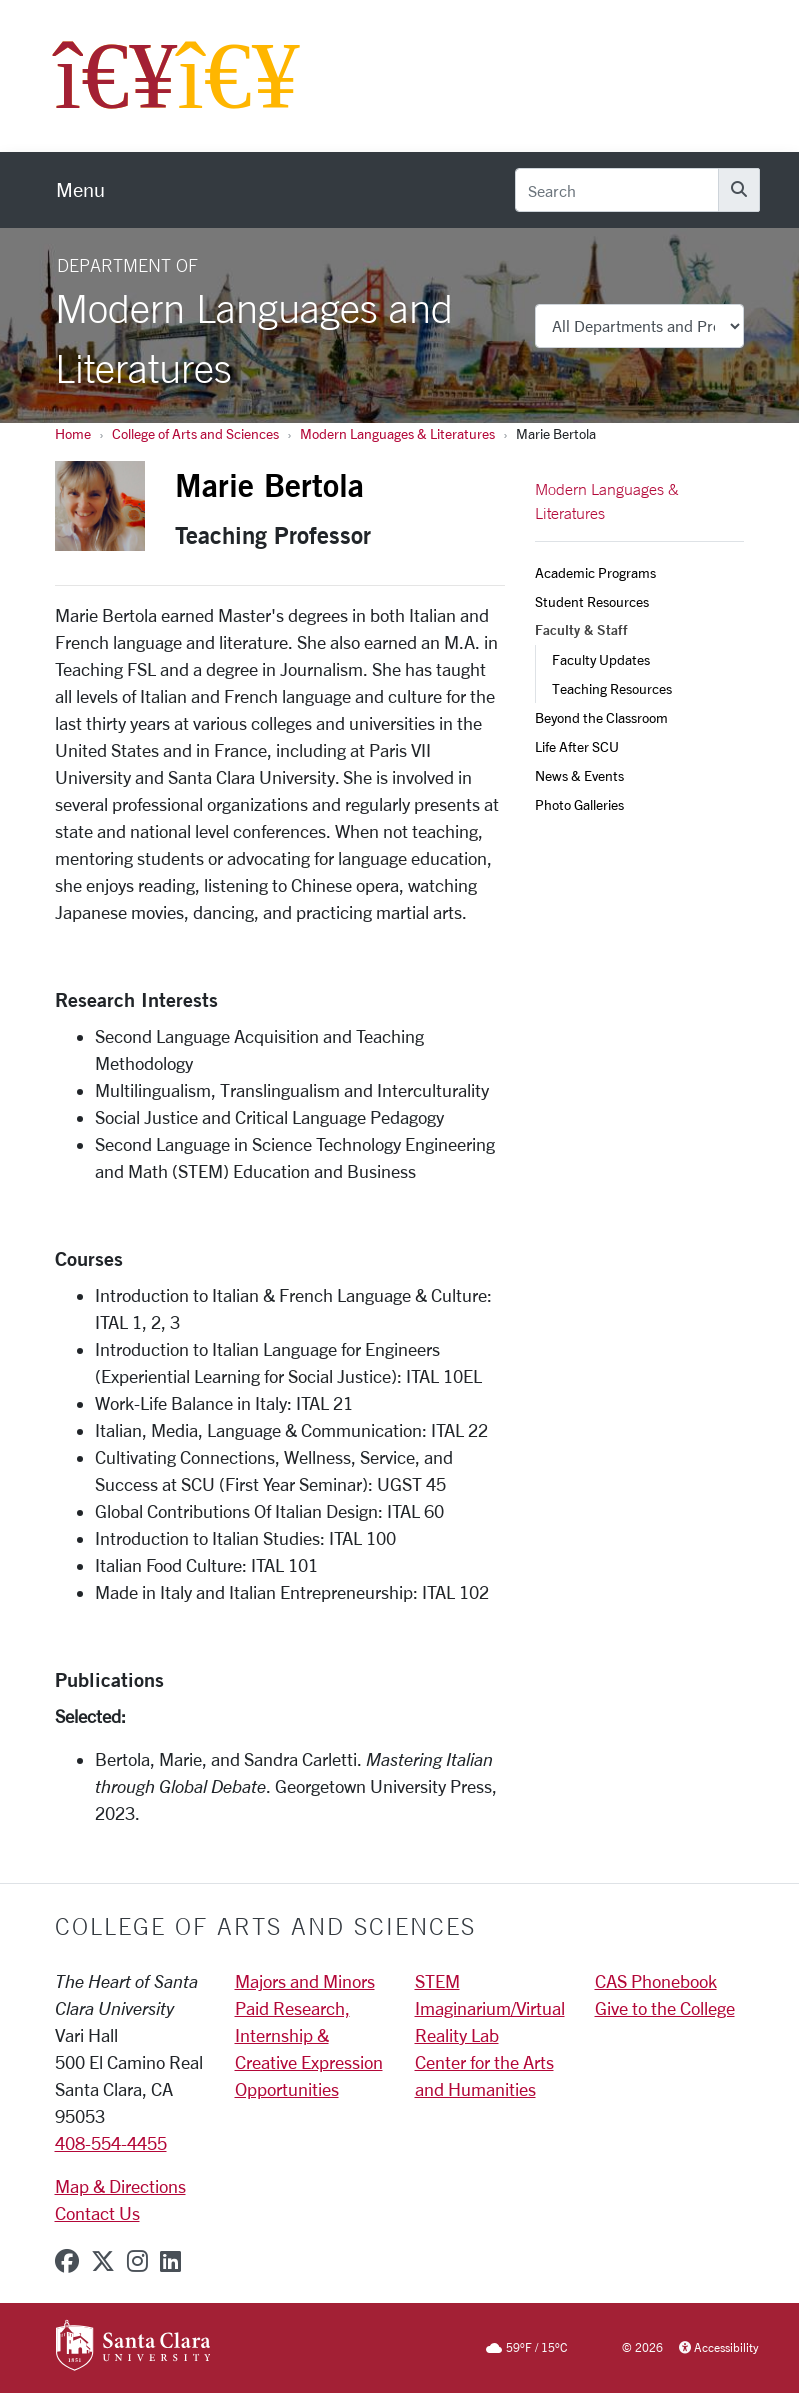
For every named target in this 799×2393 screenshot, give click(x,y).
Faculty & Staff (581, 630)
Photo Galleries (579, 804)
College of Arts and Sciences (195, 433)
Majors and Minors (305, 1981)
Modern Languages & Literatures (397, 433)
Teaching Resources (612, 688)
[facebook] (67, 2261)
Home (73, 433)
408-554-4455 (111, 2143)
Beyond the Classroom (601, 717)
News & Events (579, 775)
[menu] (80, 190)
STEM (437, 1981)
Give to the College (665, 2008)
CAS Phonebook (656, 1981)
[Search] (617, 190)
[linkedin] (170, 2261)
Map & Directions (120, 2186)
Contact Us (97, 2213)
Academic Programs (595, 572)
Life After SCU (577, 746)
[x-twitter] (103, 2261)
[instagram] (137, 2261)
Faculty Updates (601, 659)
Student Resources (592, 601)
